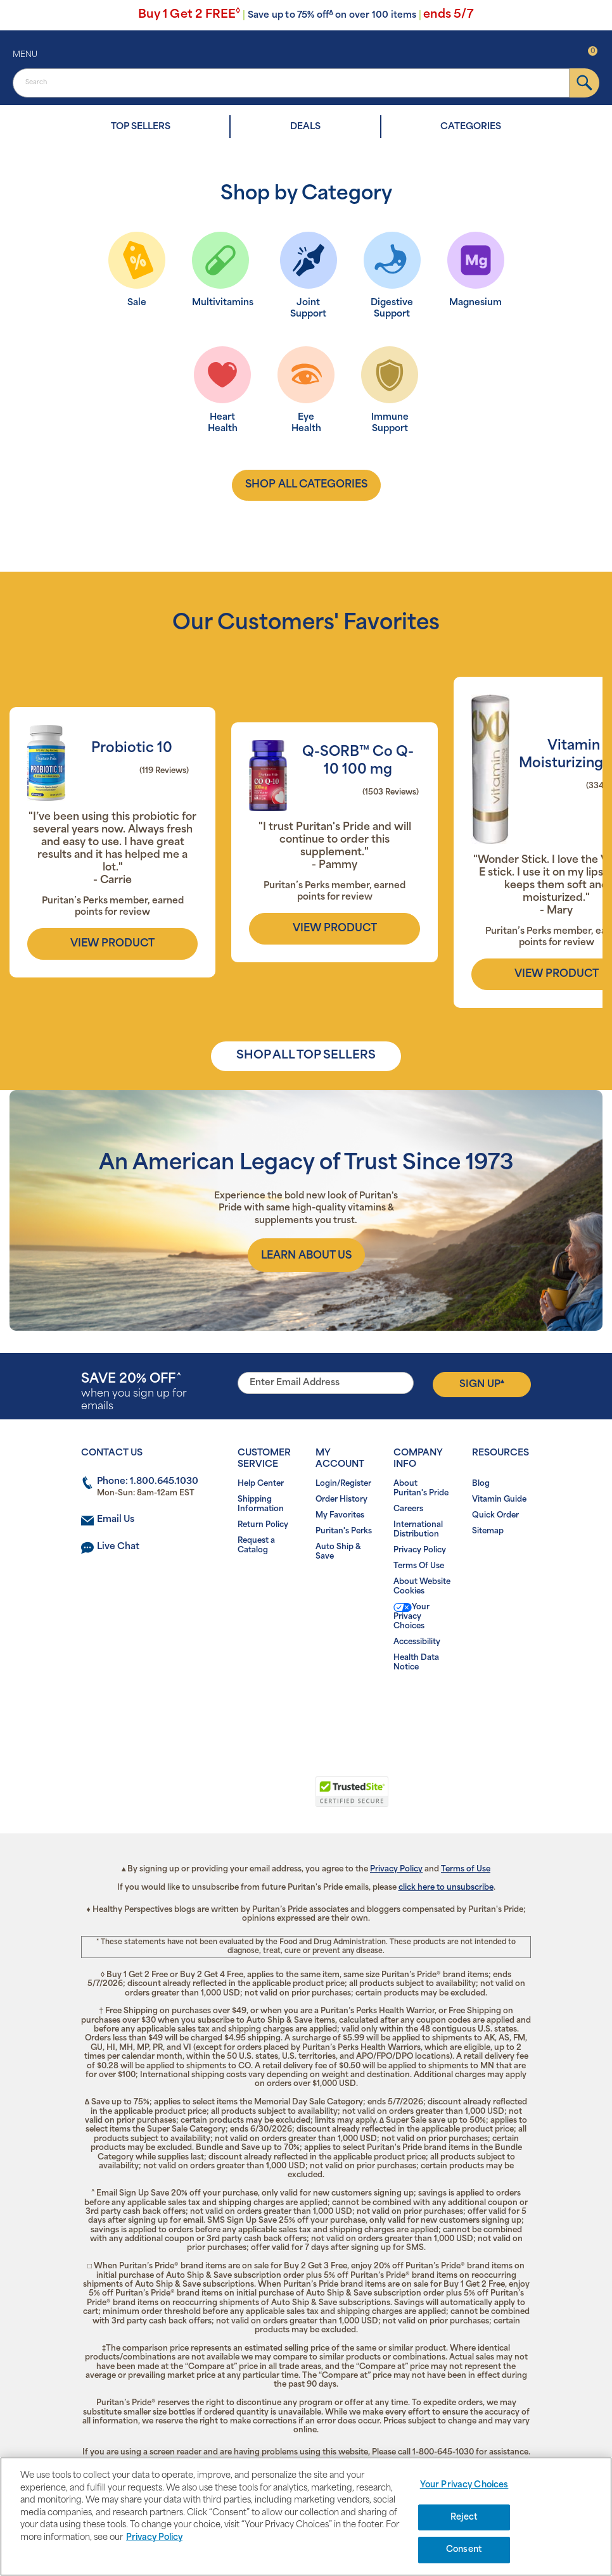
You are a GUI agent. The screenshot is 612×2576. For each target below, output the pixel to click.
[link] (253, 1798)
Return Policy (263, 1525)
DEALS (305, 127)
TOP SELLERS (140, 127)
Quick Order (495, 1515)
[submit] (584, 82)
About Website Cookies (421, 1586)
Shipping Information (261, 1504)
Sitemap (488, 1531)
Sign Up (481, 1384)
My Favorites (340, 1515)
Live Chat (118, 1547)
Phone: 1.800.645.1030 (147, 1481)
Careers (408, 1509)
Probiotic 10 (131, 748)
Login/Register (343, 1484)
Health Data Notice (416, 1662)
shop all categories (306, 485)
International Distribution (418, 1529)
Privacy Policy (419, 1550)
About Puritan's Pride (421, 1488)
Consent (464, 2550)
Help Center (261, 1484)
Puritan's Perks (344, 1531)
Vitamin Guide (499, 1500)
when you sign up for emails (134, 1392)
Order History (341, 1500)
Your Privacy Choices (411, 1616)
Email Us (115, 1519)
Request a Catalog (256, 1545)
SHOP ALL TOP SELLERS (306, 1056)
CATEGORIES (470, 127)
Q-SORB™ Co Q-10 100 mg (358, 761)
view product (112, 944)
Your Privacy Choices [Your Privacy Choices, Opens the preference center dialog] (464, 2485)
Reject (464, 2517)
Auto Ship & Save (338, 1552)
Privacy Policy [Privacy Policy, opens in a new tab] (154, 2538)
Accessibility (416, 1642)
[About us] (306, 1255)
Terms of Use (465, 1869)
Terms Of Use (418, 1566)
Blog (481, 1484)
